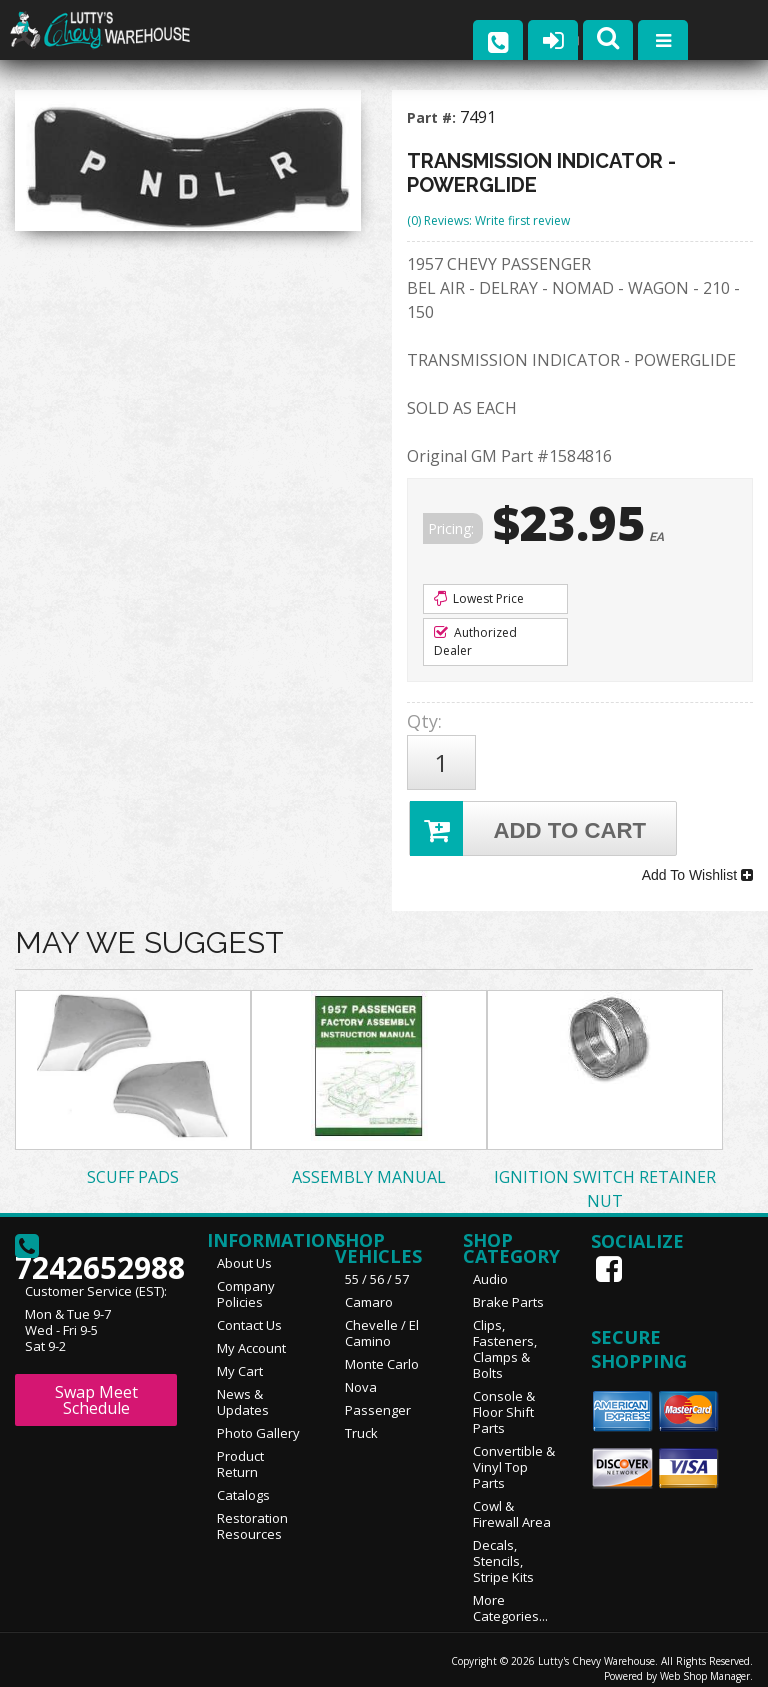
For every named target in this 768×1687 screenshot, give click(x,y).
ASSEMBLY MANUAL (369, 1165)
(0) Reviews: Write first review (488, 220)
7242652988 (96, 1242)
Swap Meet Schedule (96, 1388)
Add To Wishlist (697, 867)
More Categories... (510, 1596)
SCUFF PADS (133, 1165)
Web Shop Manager (705, 1664)
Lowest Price (479, 598)
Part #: (433, 117)
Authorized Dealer (475, 641)
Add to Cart (529, 822)
